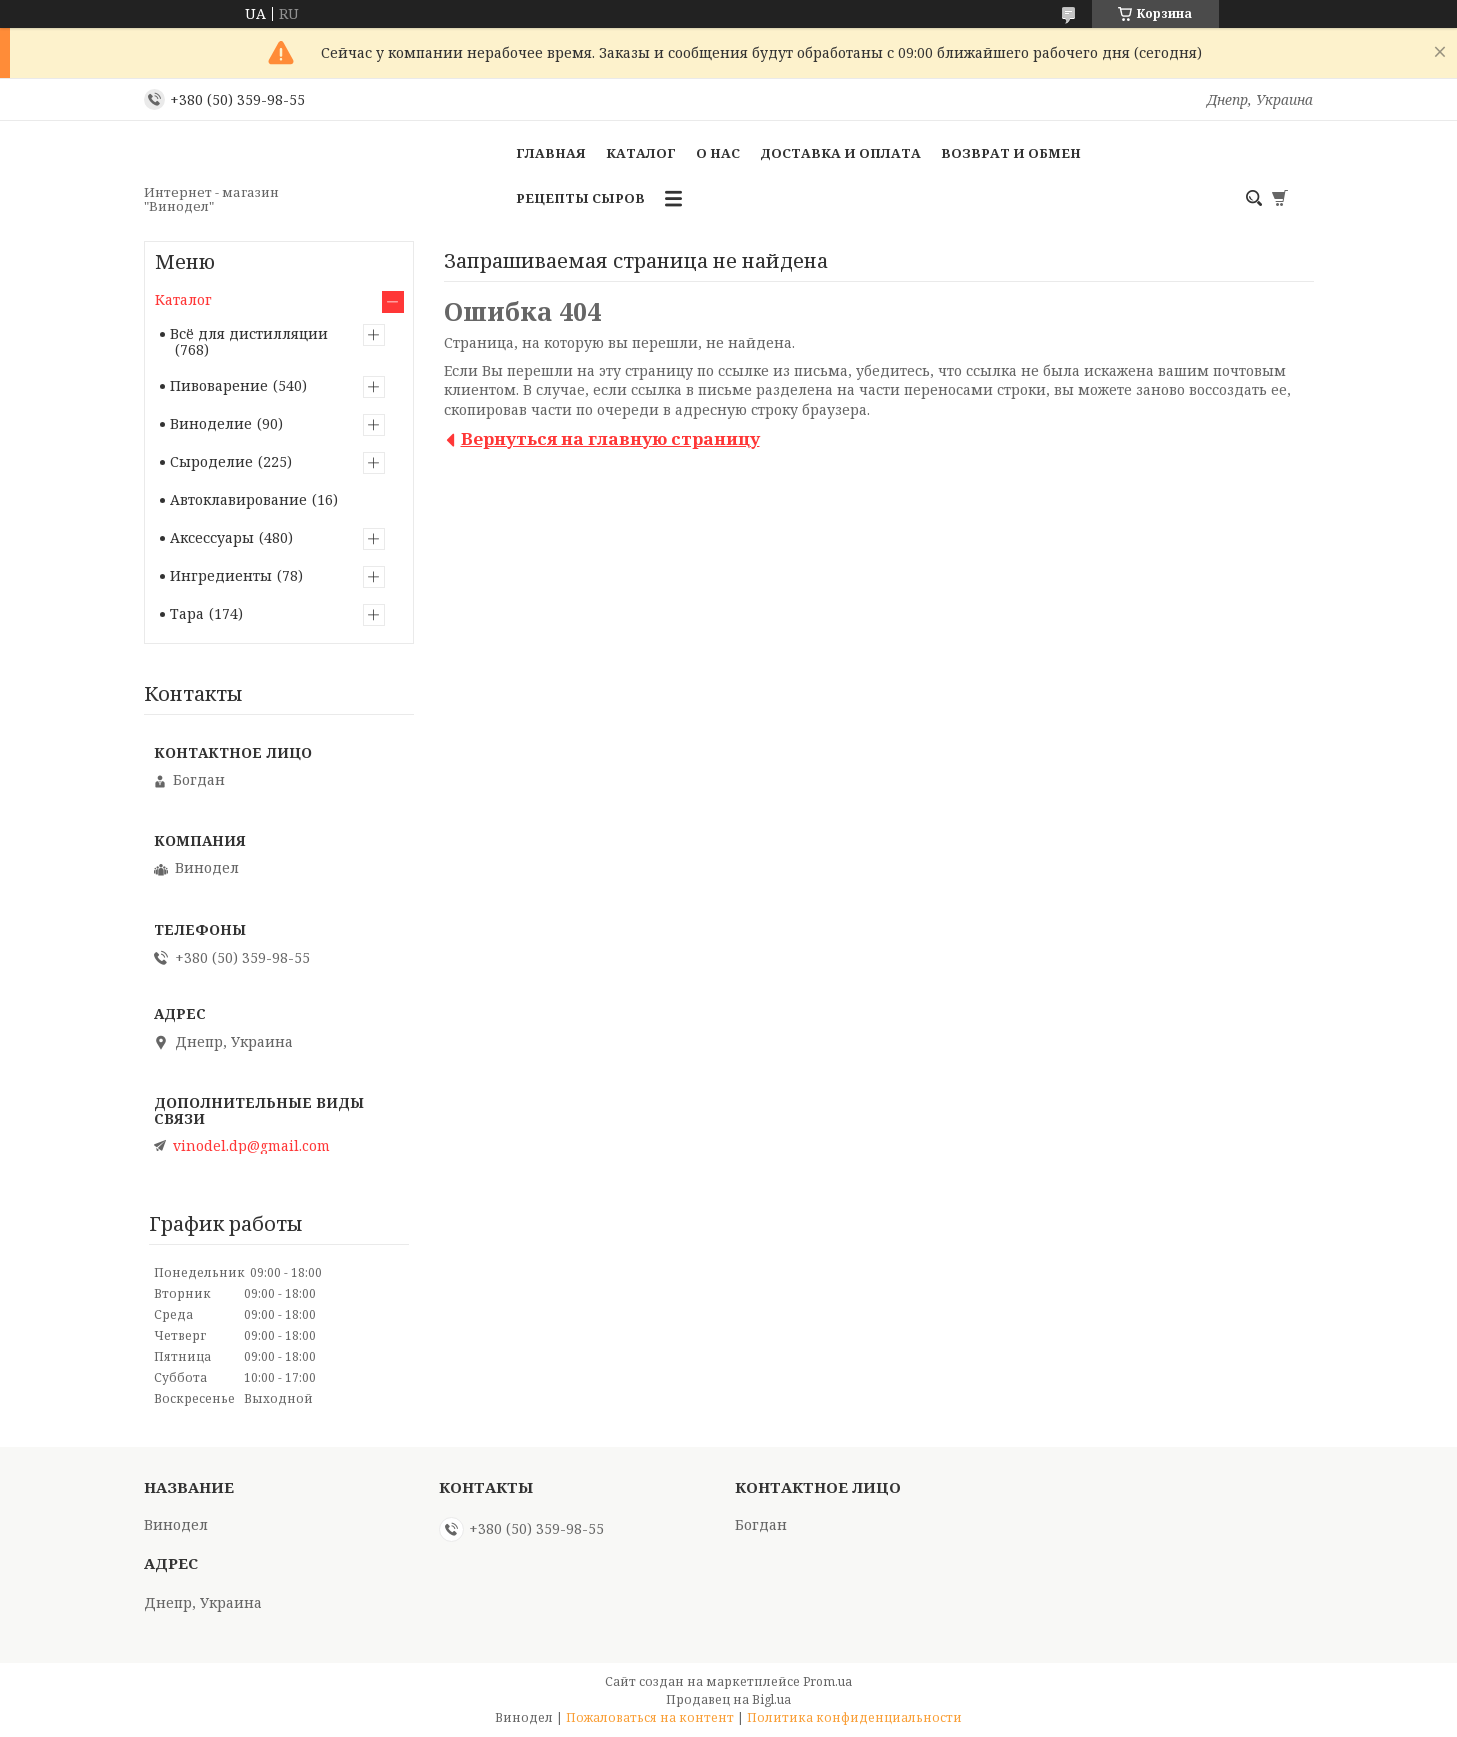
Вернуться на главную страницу (610, 438)
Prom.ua (827, 1681)
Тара (187, 613)
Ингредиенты (221, 575)
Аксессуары (212, 537)
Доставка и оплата (840, 153)
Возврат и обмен (1011, 153)
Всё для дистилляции (249, 333)
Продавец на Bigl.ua (728, 1699)
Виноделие (211, 423)
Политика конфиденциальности (854, 1717)
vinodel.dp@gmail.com (251, 1146)
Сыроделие (211, 461)
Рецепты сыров (580, 198)
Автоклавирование (238, 499)
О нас (718, 153)
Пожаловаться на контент (650, 1717)
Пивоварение (219, 385)
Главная (551, 153)
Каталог (641, 153)
